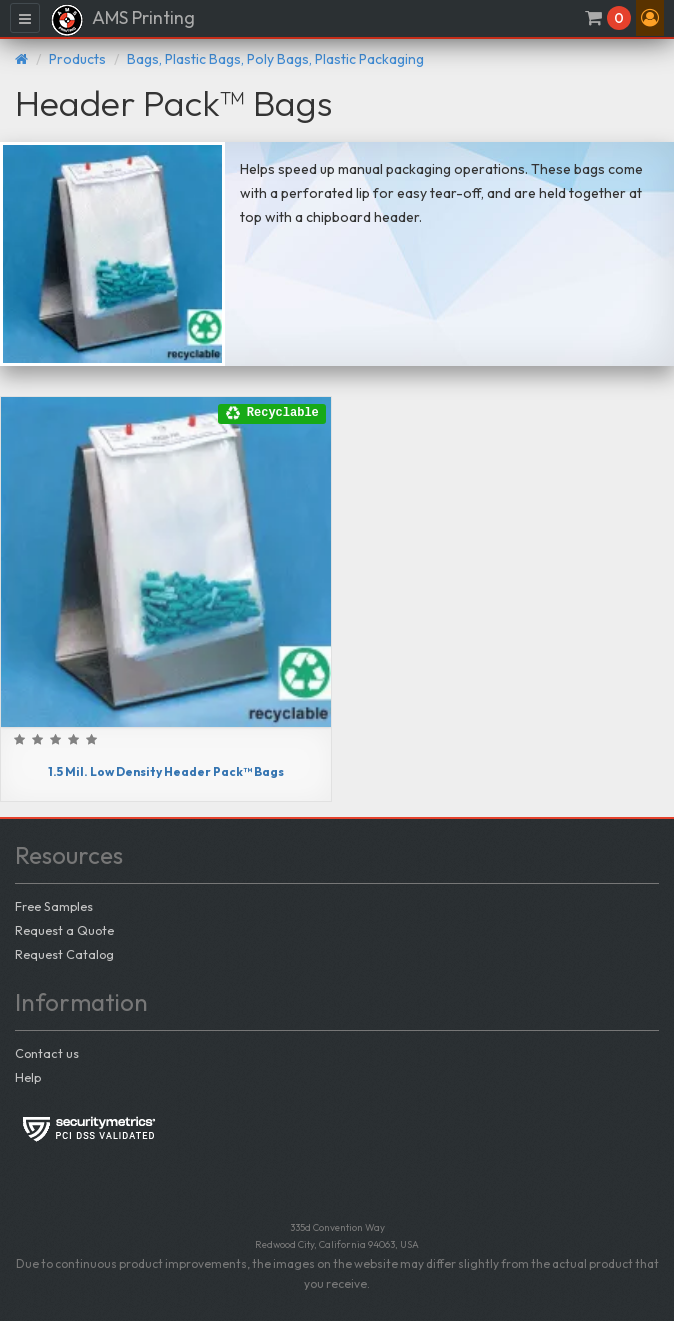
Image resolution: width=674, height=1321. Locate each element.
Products (77, 59)
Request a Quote (64, 930)
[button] (650, 18)
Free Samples (54, 906)
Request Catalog (64, 954)
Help (28, 1077)
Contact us (47, 1053)
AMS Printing (122, 20)
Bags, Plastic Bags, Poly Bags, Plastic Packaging (275, 59)
